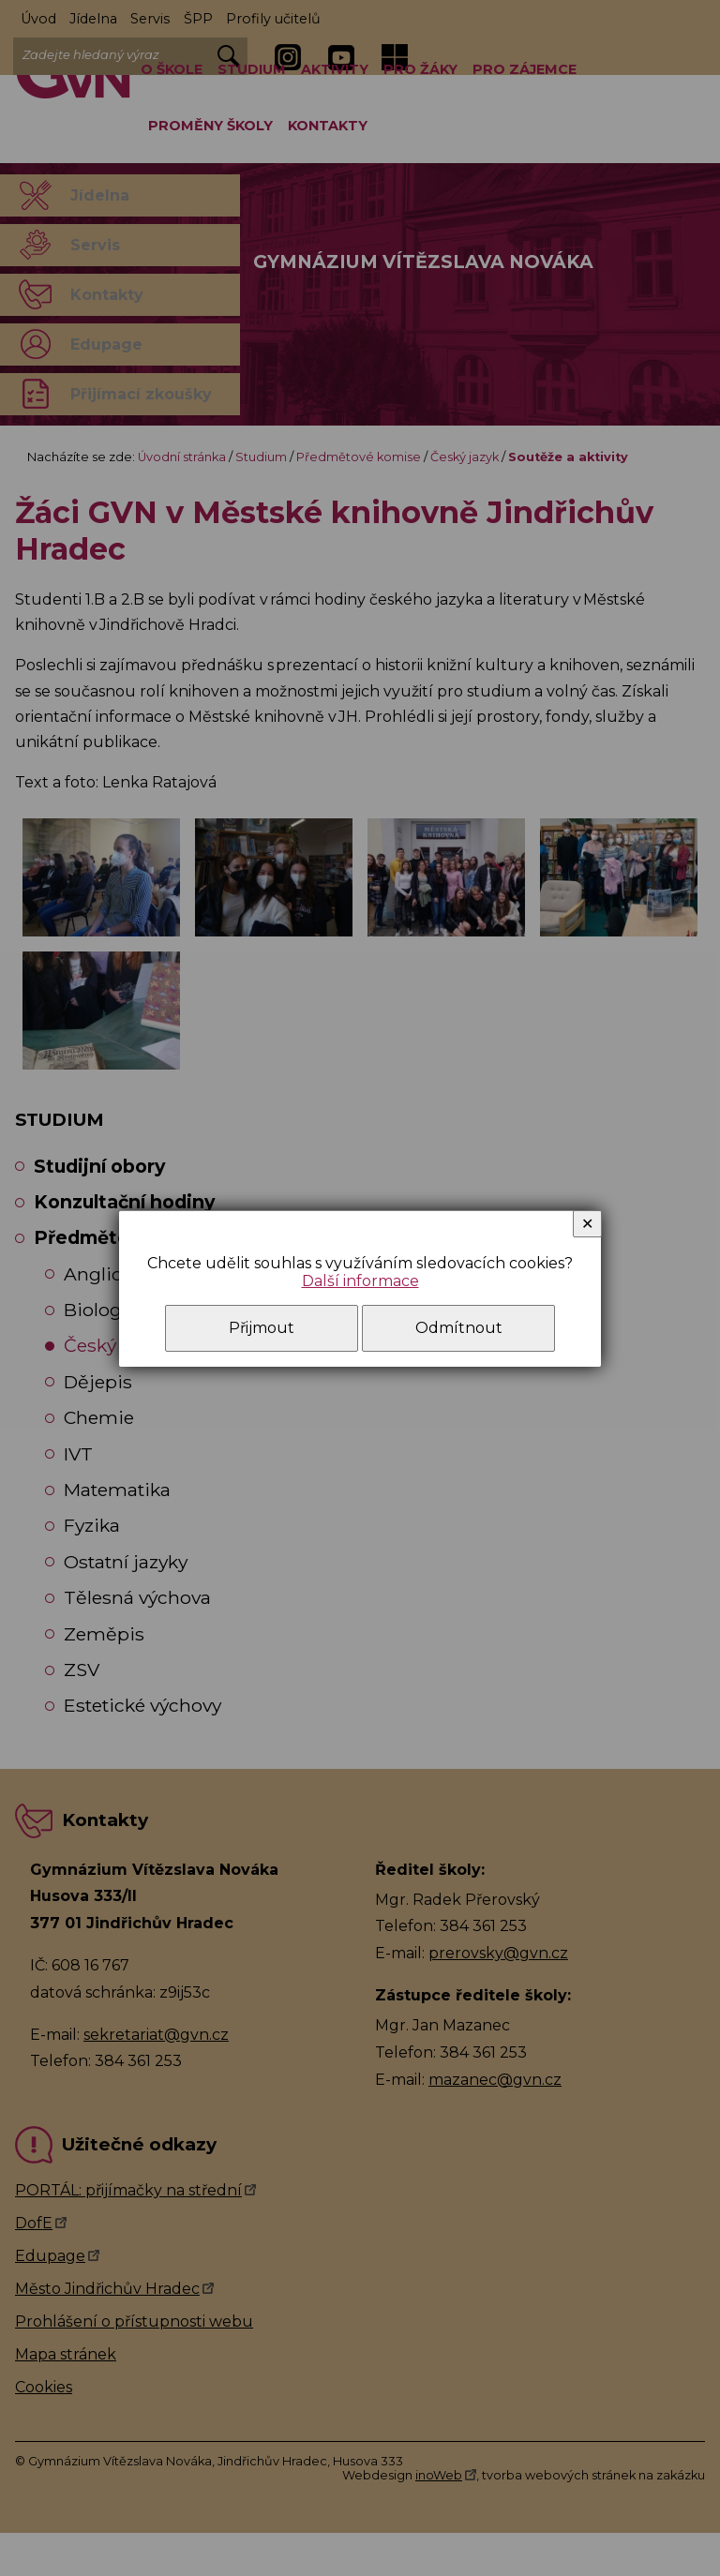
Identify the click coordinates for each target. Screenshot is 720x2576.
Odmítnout (458, 1328)
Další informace (360, 1281)
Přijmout (261, 1328)
